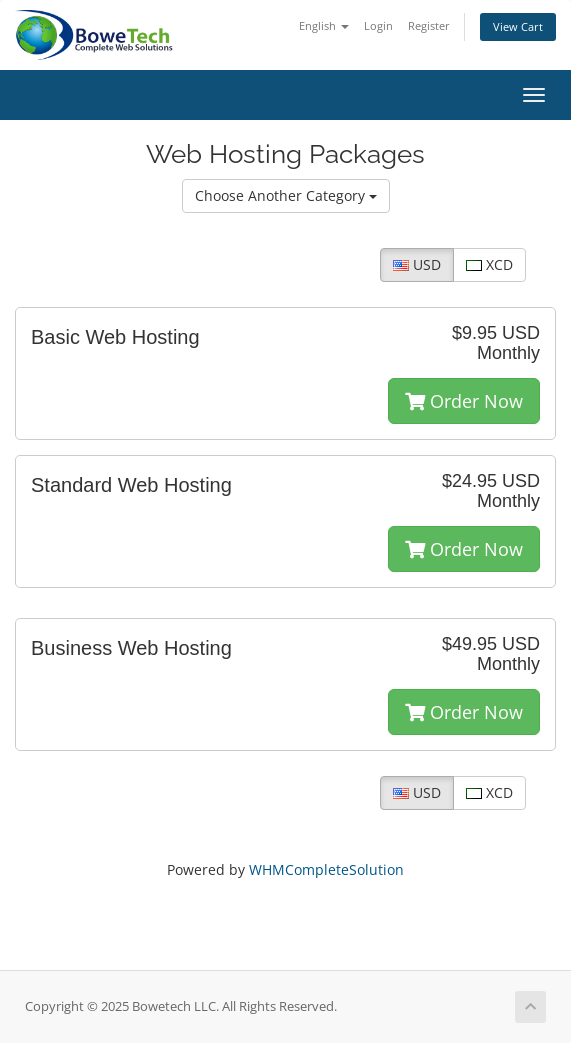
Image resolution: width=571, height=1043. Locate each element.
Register (429, 25)
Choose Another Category (286, 195)
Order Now (464, 401)
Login (378, 25)
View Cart (518, 26)
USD (417, 264)
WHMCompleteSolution (326, 869)
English (324, 25)
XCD (489, 264)
